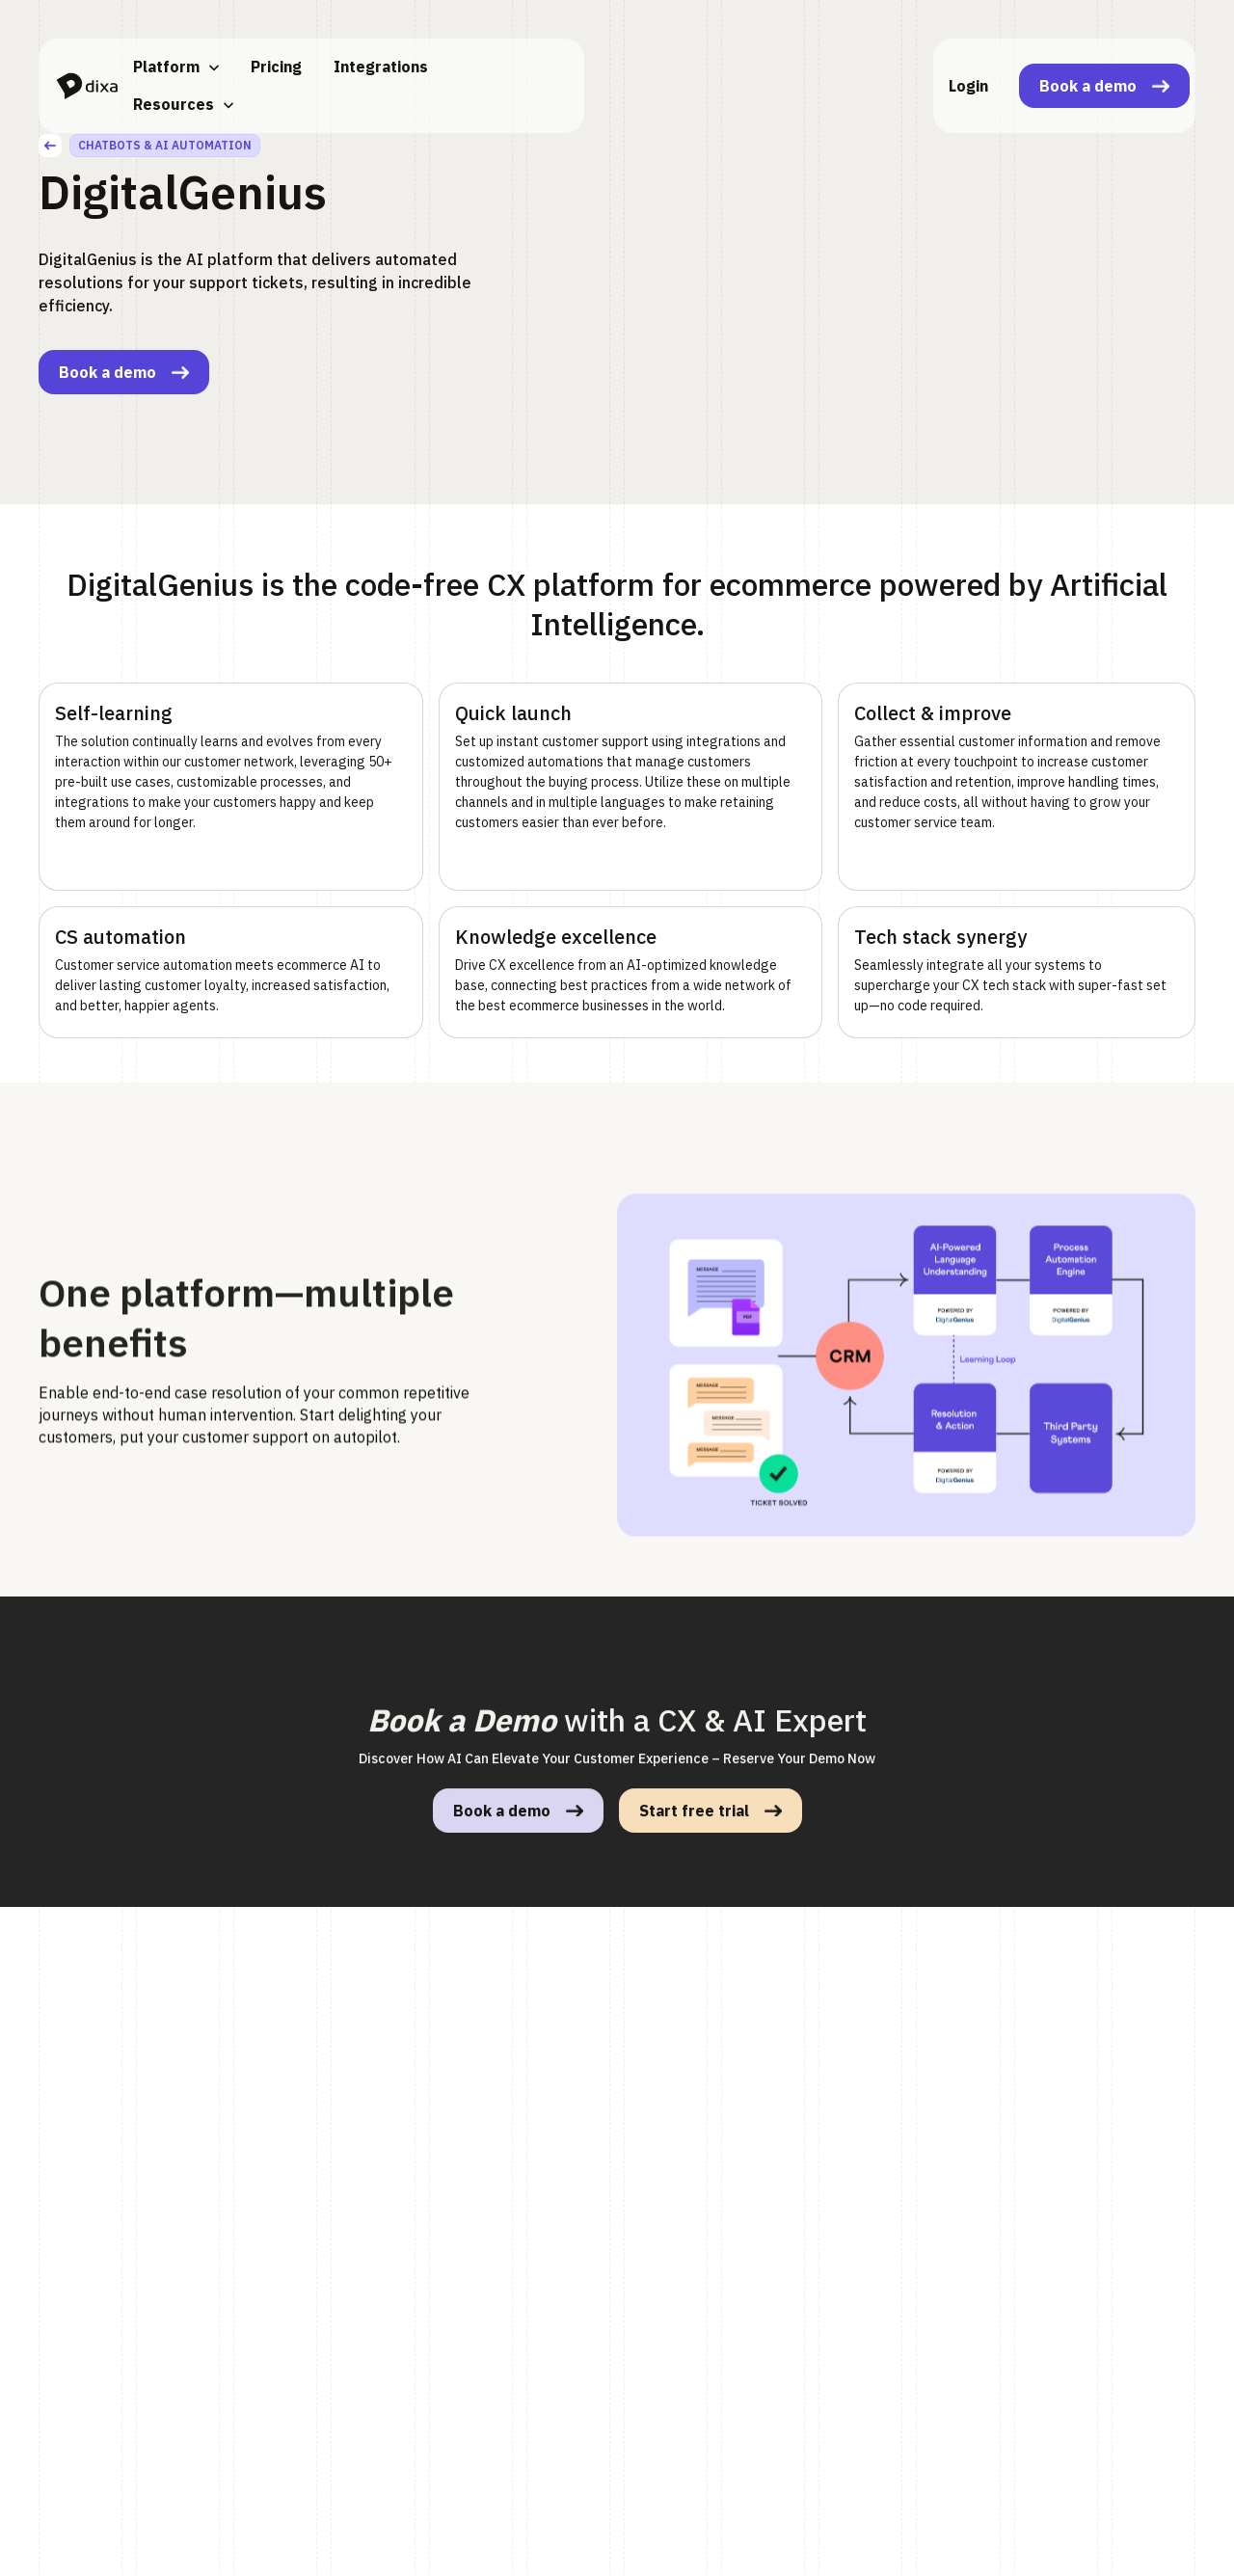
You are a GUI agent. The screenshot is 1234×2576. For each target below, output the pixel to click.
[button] (175, 67)
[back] (50, 145)
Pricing (276, 66)
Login (968, 85)
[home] (87, 86)
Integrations (381, 66)
